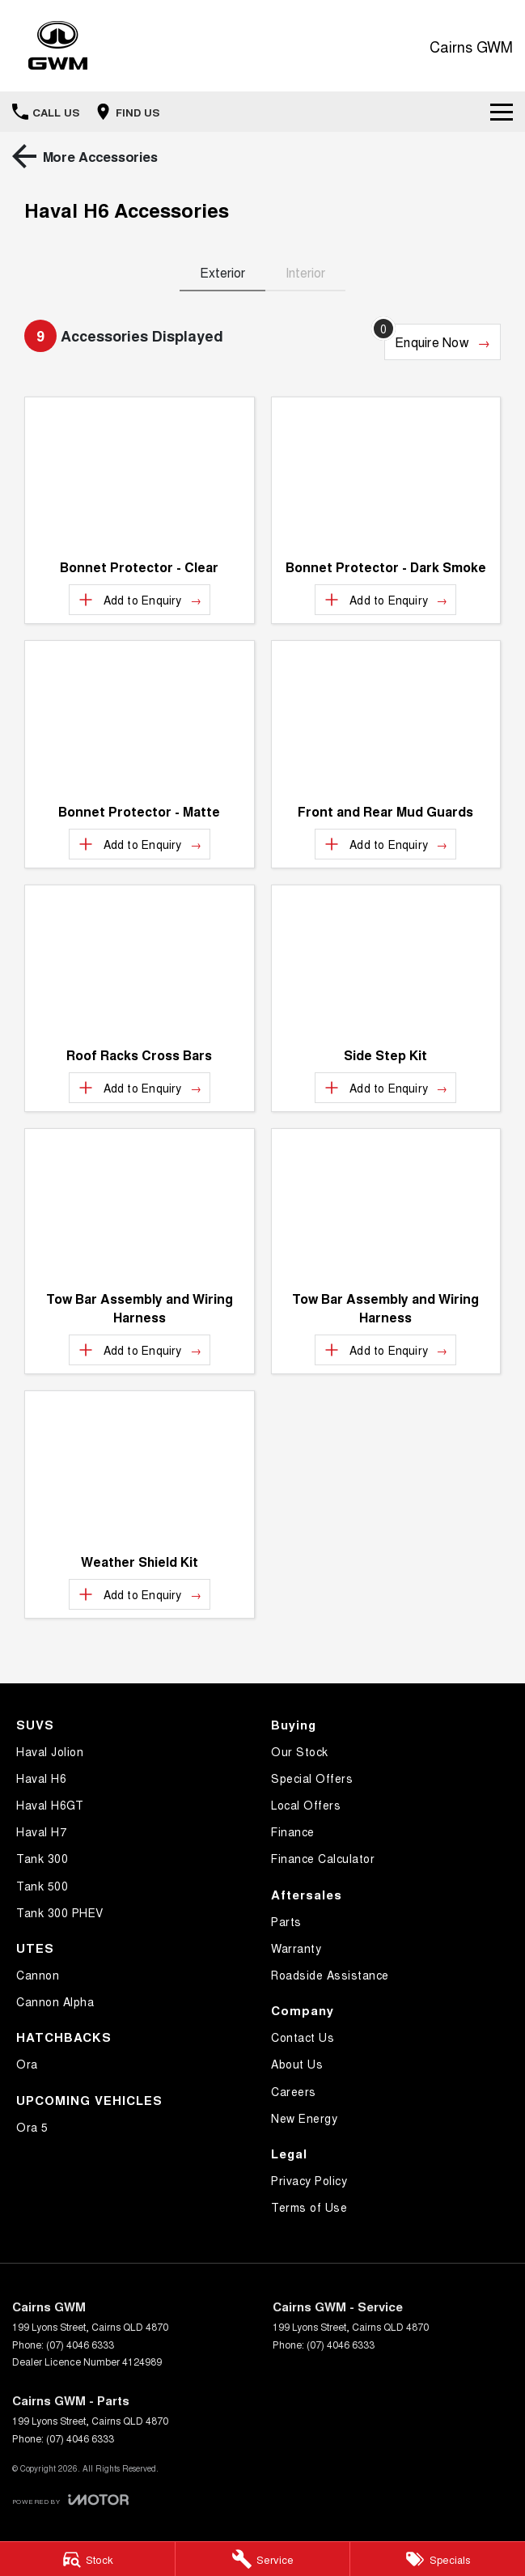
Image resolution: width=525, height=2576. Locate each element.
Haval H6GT (49, 1805)
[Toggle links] (70, 2499)
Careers (293, 2091)
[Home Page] (58, 45)
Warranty (296, 1948)
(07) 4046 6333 (80, 2344)
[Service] (263, 2559)
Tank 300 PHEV (60, 1912)
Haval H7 (41, 1831)
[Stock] (87, 2559)
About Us (297, 2064)
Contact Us (302, 2037)
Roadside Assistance (330, 1975)
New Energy (304, 2118)
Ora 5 (32, 2127)
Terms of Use (309, 2207)
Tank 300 (42, 1858)
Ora (27, 2064)
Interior (305, 272)
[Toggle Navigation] (501, 111)
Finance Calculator (323, 1858)
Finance (293, 1831)
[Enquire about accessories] (442, 342)
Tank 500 (42, 1886)
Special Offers (312, 1778)
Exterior (222, 272)
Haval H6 (41, 1778)
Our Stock (299, 1751)
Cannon (37, 1975)
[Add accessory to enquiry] (139, 599)
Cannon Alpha (55, 2001)
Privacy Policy (309, 2180)
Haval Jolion (49, 1751)
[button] (139, 473)
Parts (286, 1921)
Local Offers (306, 1805)
